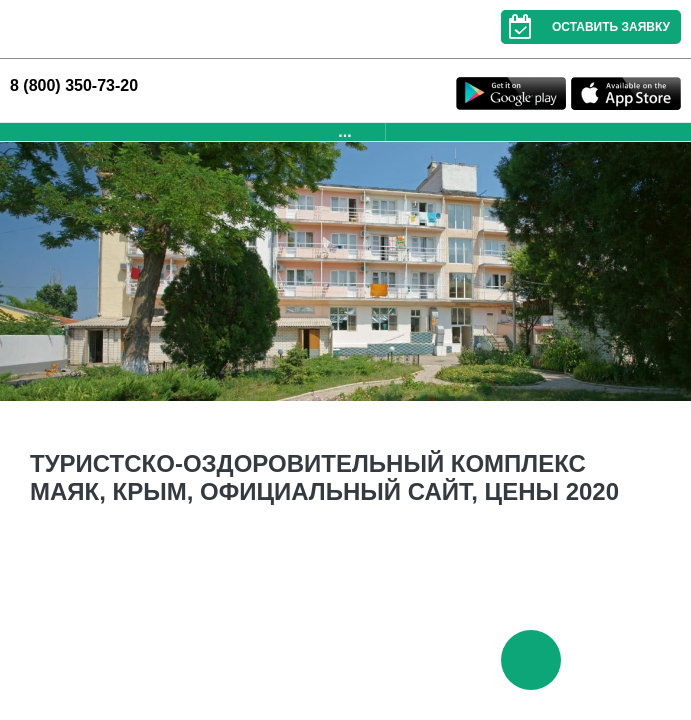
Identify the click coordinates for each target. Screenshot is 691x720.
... (344, 131)
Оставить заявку (585, 27)
